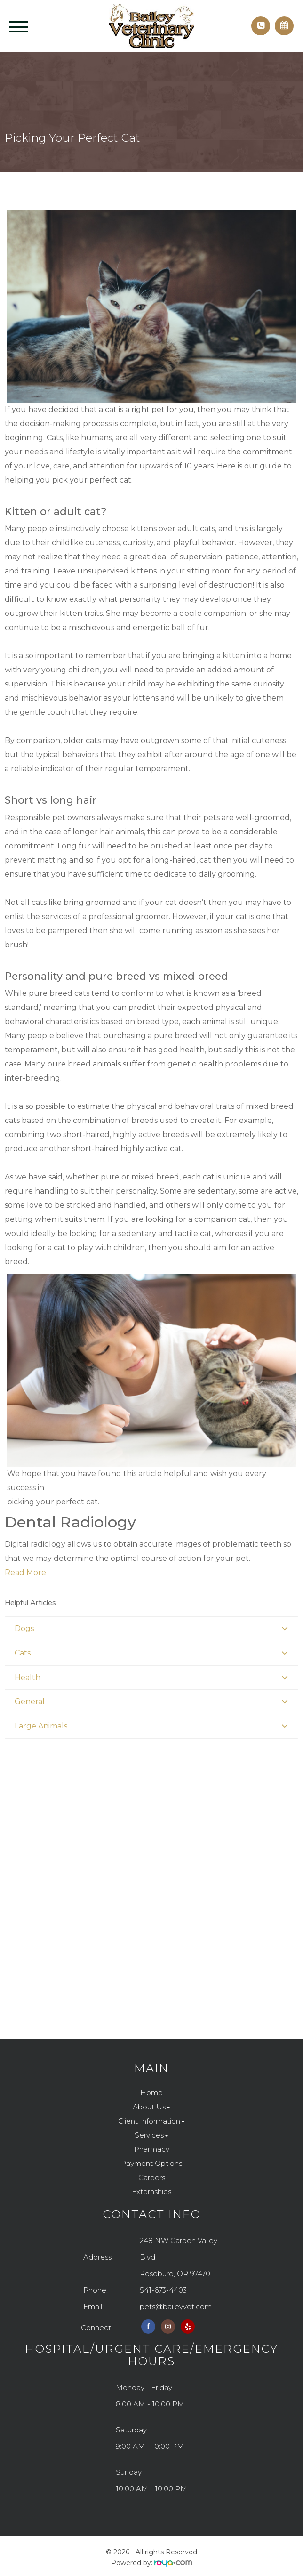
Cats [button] (23, 1652)
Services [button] (151, 2135)
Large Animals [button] (41, 1725)
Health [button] (27, 1677)
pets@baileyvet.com (176, 2306)
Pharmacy (151, 2149)
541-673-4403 (163, 2289)
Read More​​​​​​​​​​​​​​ (25, 1572)
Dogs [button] (24, 1628)
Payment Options (151, 2163)
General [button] (30, 1701)
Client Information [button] (151, 2120)
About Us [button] (151, 2106)
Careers (151, 2177)
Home (151, 2092)
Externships (151, 2191)
